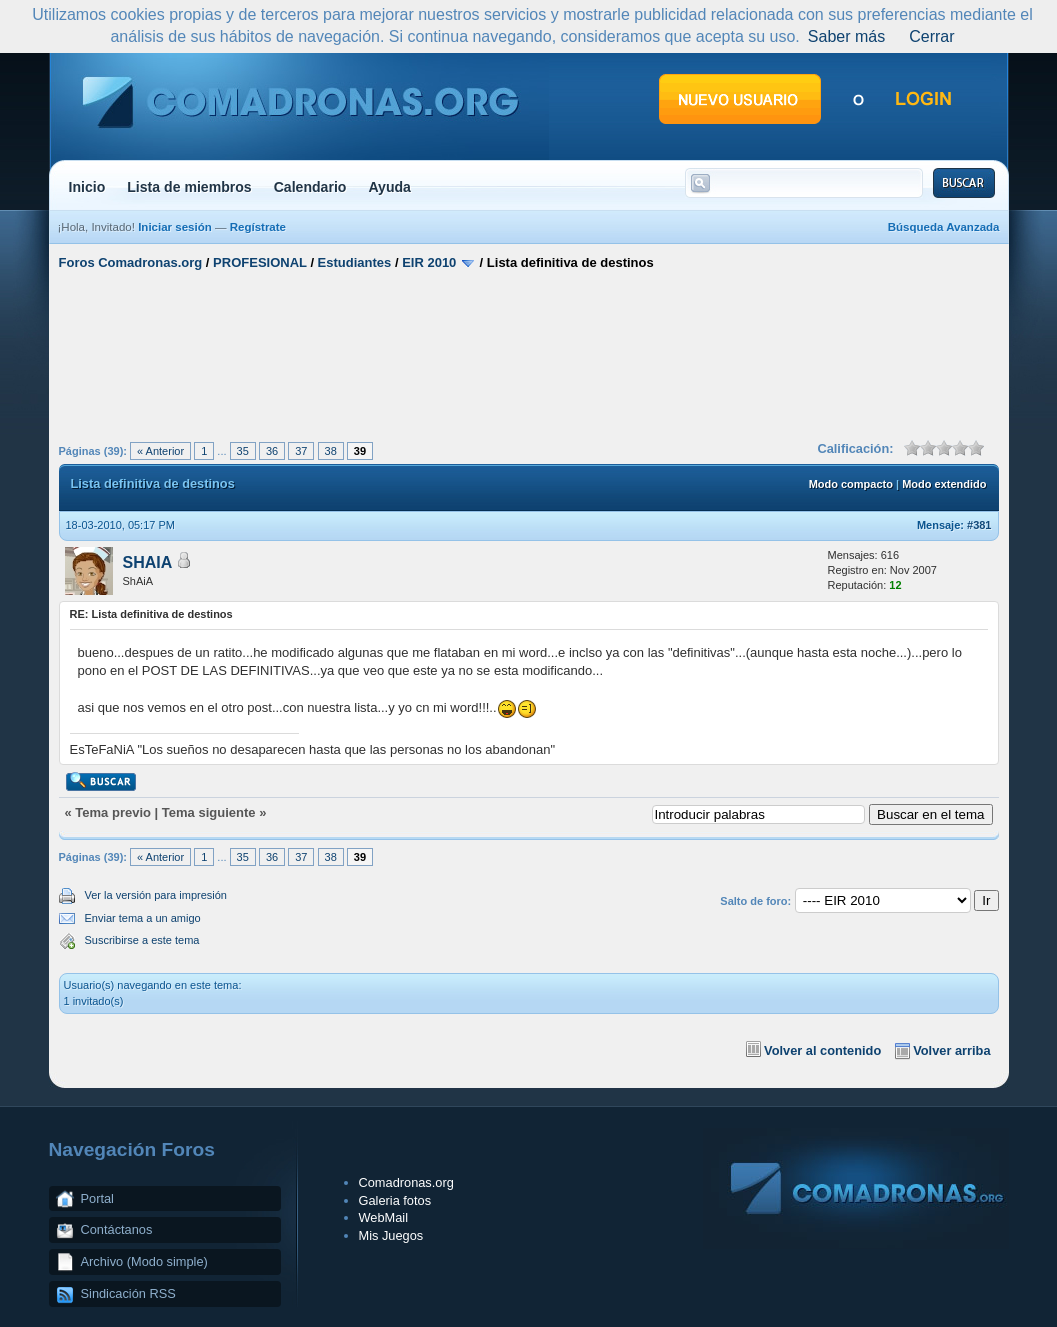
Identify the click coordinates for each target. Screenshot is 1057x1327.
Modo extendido (944, 484)
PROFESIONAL (260, 262)
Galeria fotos (395, 1200)
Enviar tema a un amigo (143, 918)
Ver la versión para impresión (156, 895)
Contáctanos (117, 1229)
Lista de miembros (189, 187)
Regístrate (258, 227)
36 (272, 451)
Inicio (87, 187)
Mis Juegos (391, 1235)
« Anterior (160, 451)
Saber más (846, 36)
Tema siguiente (209, 812)
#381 (979, 525)
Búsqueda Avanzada (944, 227)
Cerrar (931, 36)
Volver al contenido (822, 1050)
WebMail (384, 1217)
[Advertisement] (529, 353)
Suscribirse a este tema (142, 940)
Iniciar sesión (175, 227)
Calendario (310, 187)
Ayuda (389, 187)
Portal (97, 1198)
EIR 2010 (429, 262)
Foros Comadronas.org (131, 262)
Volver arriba (951, 1050)
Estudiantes (355, 262)
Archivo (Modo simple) (144, 1261)
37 (301, 451)
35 (243, 451)
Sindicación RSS (128, 1293)
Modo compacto (851, 484)
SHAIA (148, 562)
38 (331, 451)
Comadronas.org (406, 1182)
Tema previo (113, 812)
